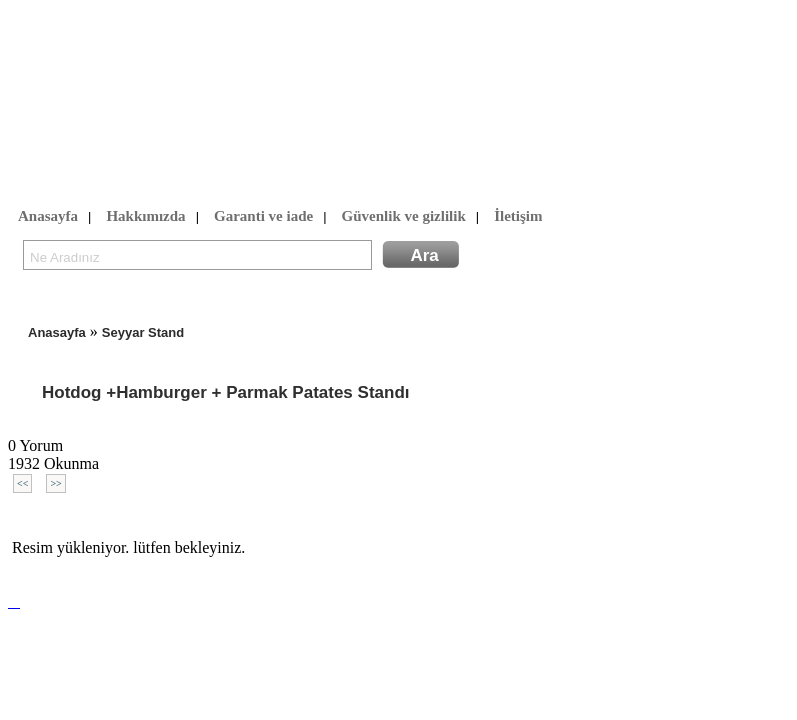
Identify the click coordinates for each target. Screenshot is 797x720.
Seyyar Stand (143, 332)
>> (55, 483)
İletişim (518, 217)
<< (22, 483)
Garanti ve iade (263, 217)
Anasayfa (48, 217)
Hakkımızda (145, 217)
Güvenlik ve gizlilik (404, 217)
